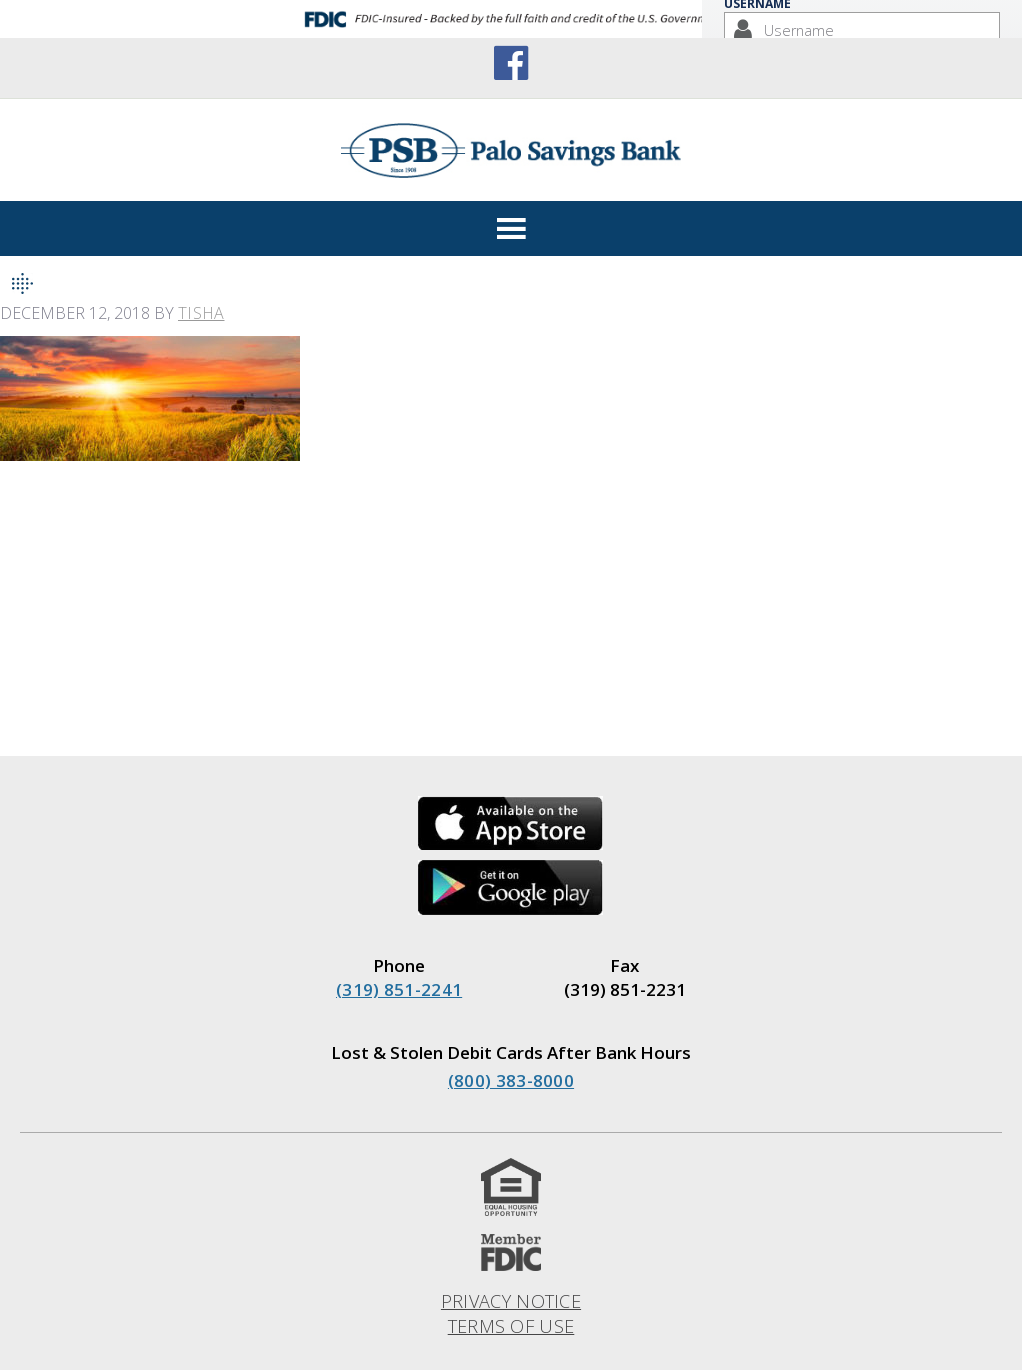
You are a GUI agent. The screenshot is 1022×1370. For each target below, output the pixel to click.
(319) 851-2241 (399, 989)
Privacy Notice (511, 1301)
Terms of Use (511, 1326)
